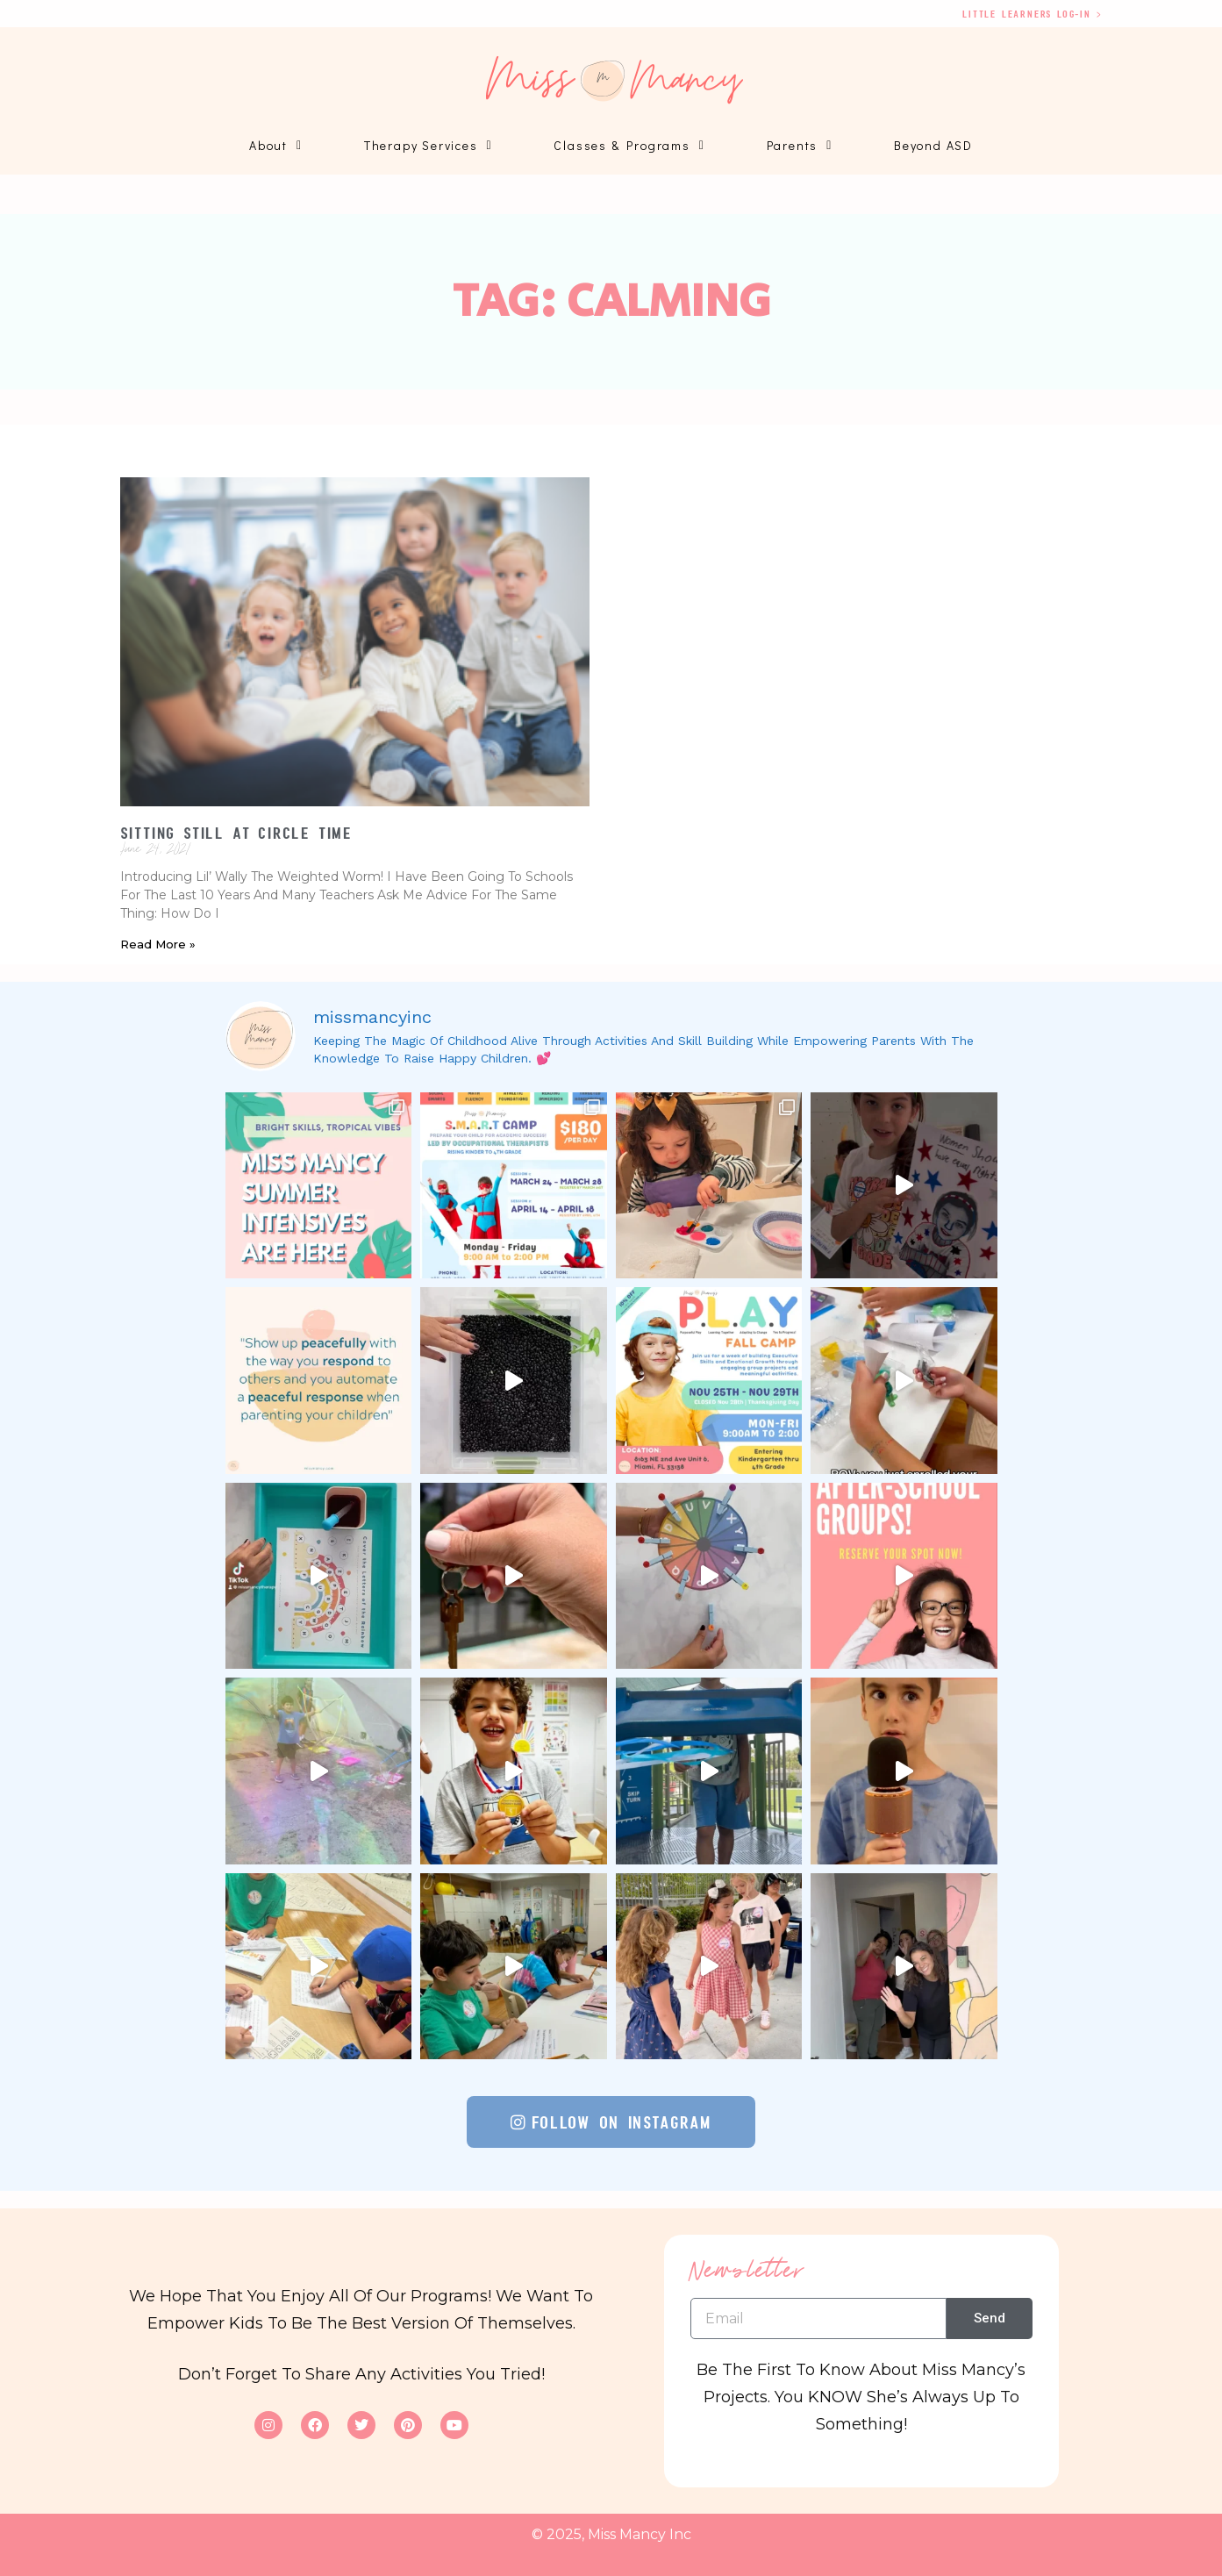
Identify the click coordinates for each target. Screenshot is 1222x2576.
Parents (800, 146)
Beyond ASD (933, 145)
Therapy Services (428, 146)
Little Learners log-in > (1032, 13)
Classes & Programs (629, 146)
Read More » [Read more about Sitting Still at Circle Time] (158, 944)
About (276, 146)
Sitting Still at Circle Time (236, 832)
